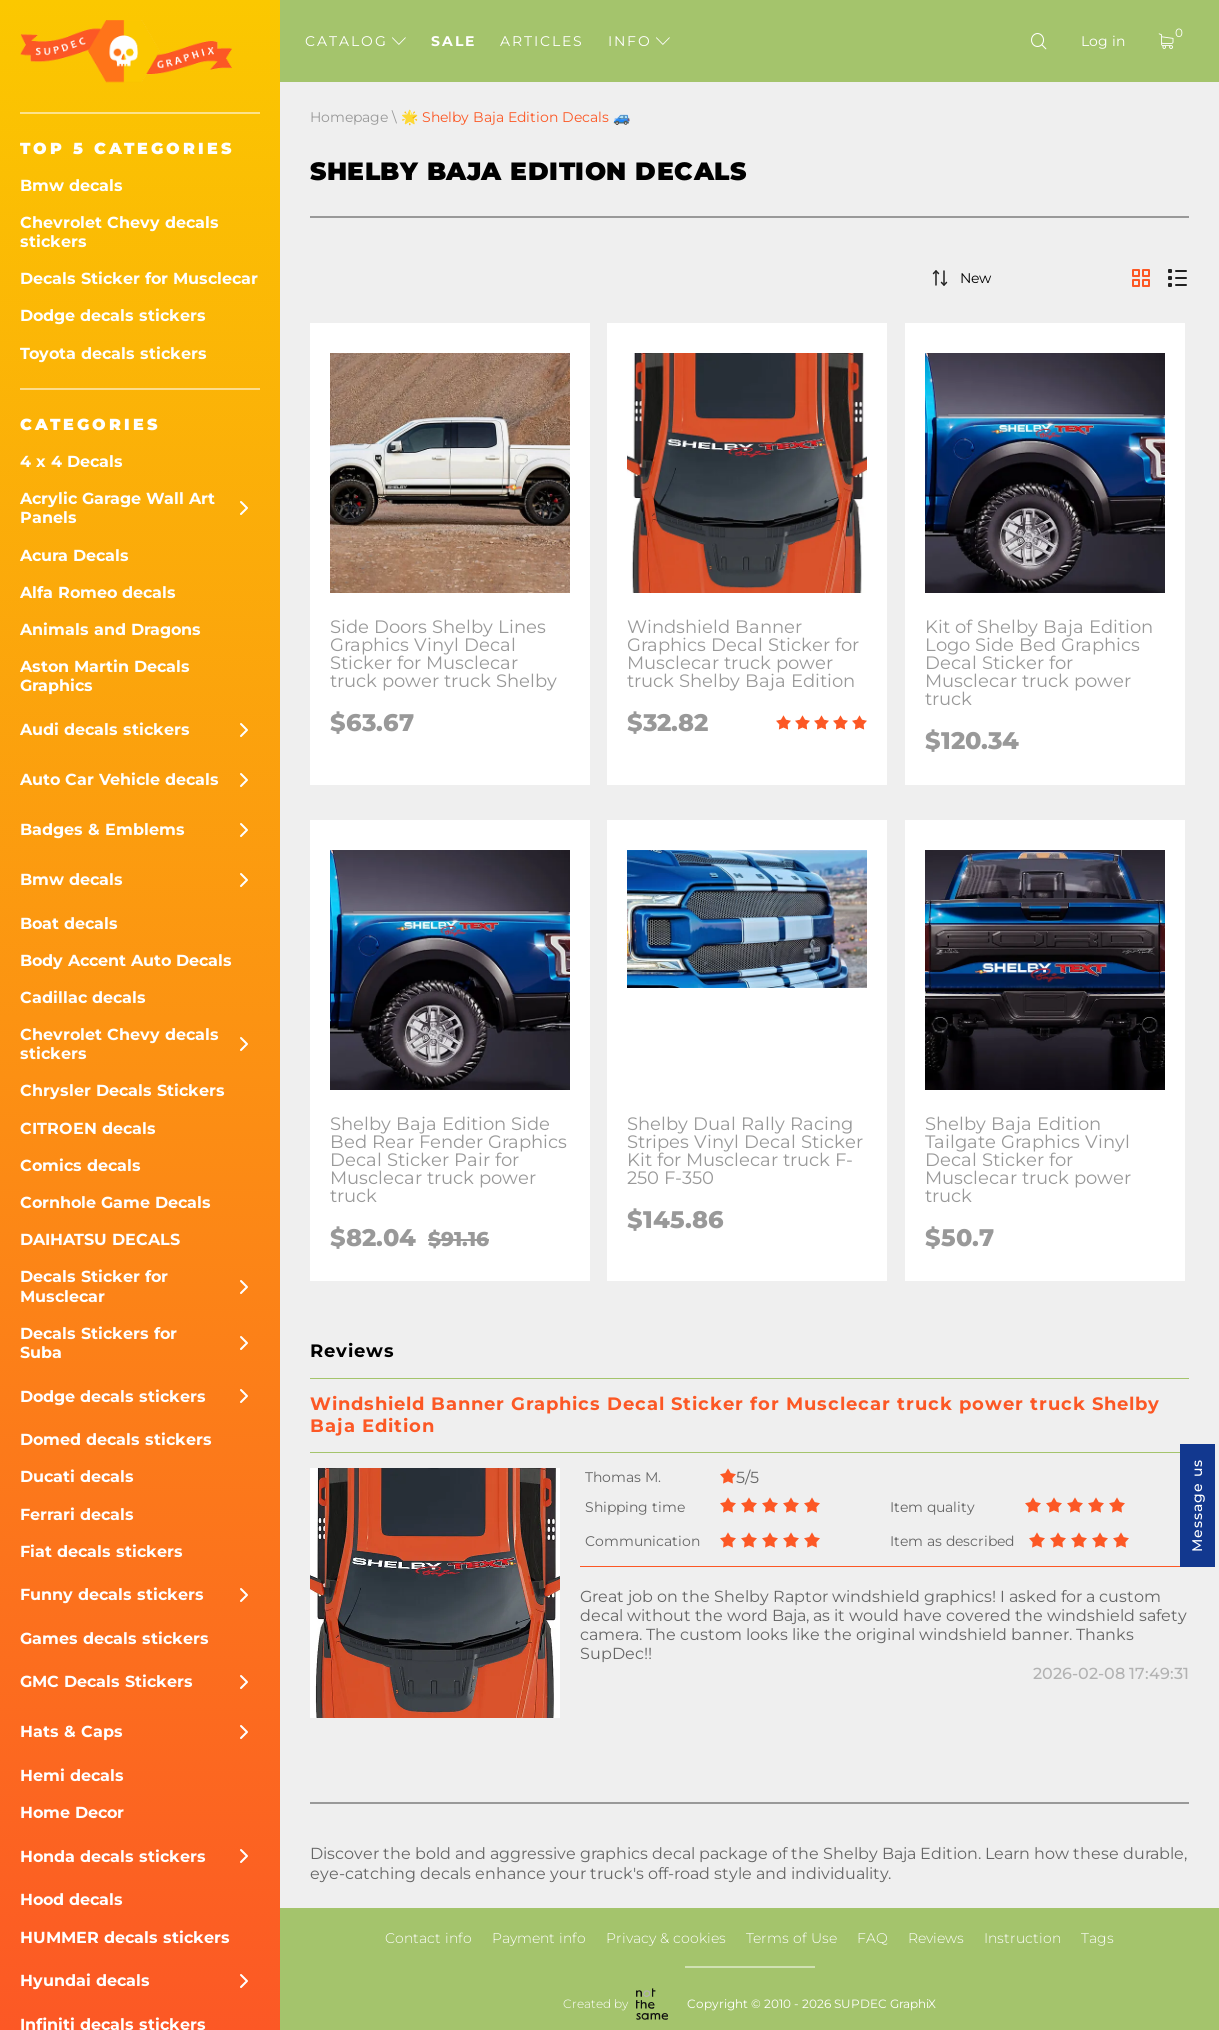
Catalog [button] (355, 41)
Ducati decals (77, 1476)
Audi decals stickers (105, 729)
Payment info (539, 1938)
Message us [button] (1197, 1505)
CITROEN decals (88, 1128)
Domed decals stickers (116, 1439)
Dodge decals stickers (113, 315)
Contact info (428, 1938)
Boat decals (69, 923)
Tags (1097, 1938)
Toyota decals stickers (113, 353)
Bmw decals (71, 185)
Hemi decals (72, 1775)
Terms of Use (791, 1938)
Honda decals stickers (113, 1856)
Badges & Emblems (102, 829)
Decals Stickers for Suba (98, 1343)
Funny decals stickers (112, 1594)
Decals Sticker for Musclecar (139, 278)
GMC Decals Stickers (106, 1681)
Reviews (936, 1938)
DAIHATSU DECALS (100, 1239)
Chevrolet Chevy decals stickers (119, 232)
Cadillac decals (83, 997)
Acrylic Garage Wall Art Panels (117, 508)
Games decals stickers (114, 1638)
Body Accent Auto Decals (126, 960)
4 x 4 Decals (71, 461)
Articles (542, 41)
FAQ (872, 1938)
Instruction (1022, 1938)
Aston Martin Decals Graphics (105, 676)
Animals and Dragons (110, 629)
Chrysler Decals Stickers (122, 1090)
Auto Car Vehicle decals (119, 779)
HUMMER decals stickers (125, 1937)
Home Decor (72, 1812)
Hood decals (71, 1899)
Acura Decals (74, 555)
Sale (453, 41)
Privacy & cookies (666, 1938)
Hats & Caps (71, 1731)
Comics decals (80, 1165)
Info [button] (639, 41)
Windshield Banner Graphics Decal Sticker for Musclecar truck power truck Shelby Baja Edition (735, 1415)
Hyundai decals (85, 1980)
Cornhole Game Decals (115, 1202)
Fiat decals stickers (101, 1551)
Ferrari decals (77, 1514)
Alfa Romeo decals (98, 592)
